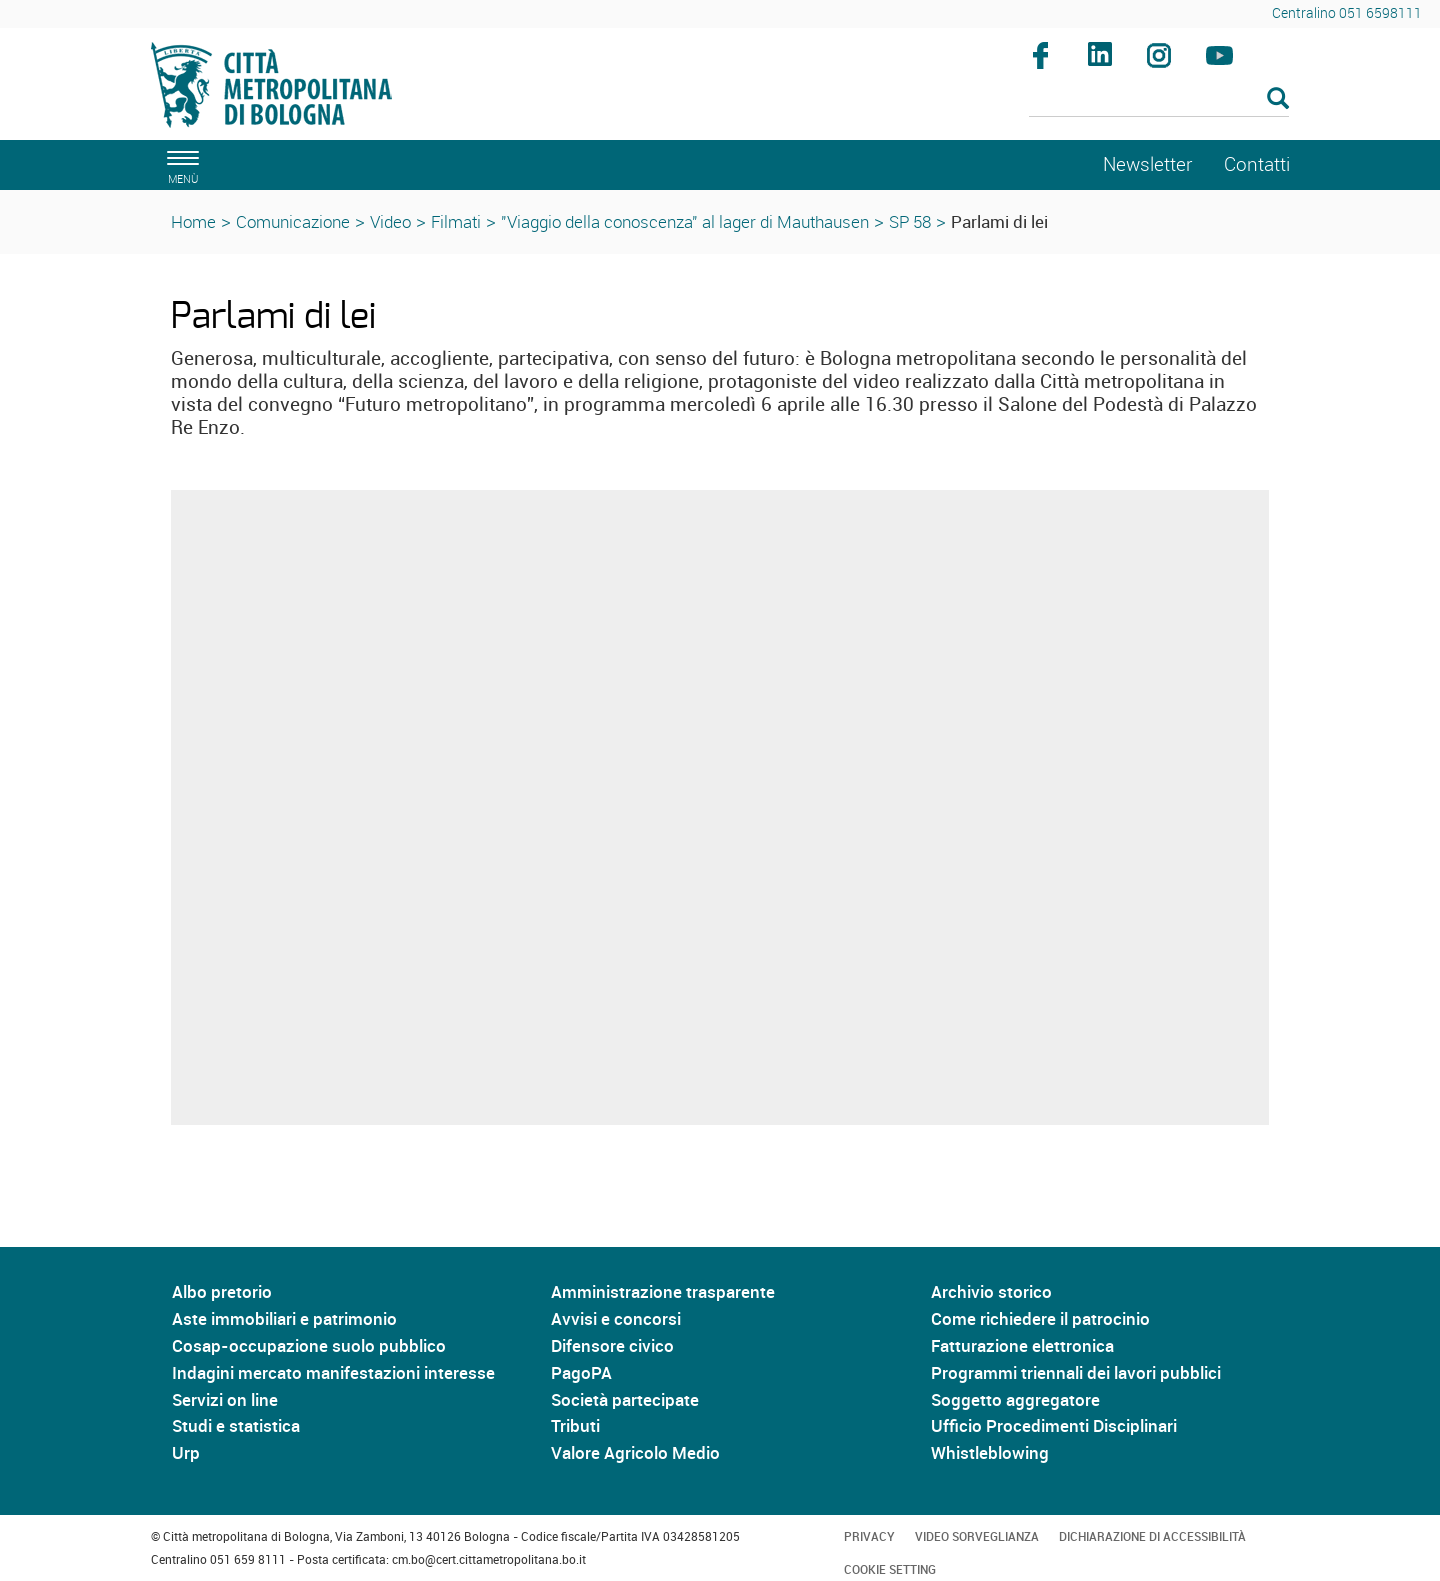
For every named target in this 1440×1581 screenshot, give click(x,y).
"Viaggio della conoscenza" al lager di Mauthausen (685, 221)
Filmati (456, 221)
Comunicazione (293, 221)
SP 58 (910, 221)
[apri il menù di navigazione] (180, 164)
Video (390, 221)
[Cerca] (1159, 100)
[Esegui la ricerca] (1278, 99)
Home (193, 221)
